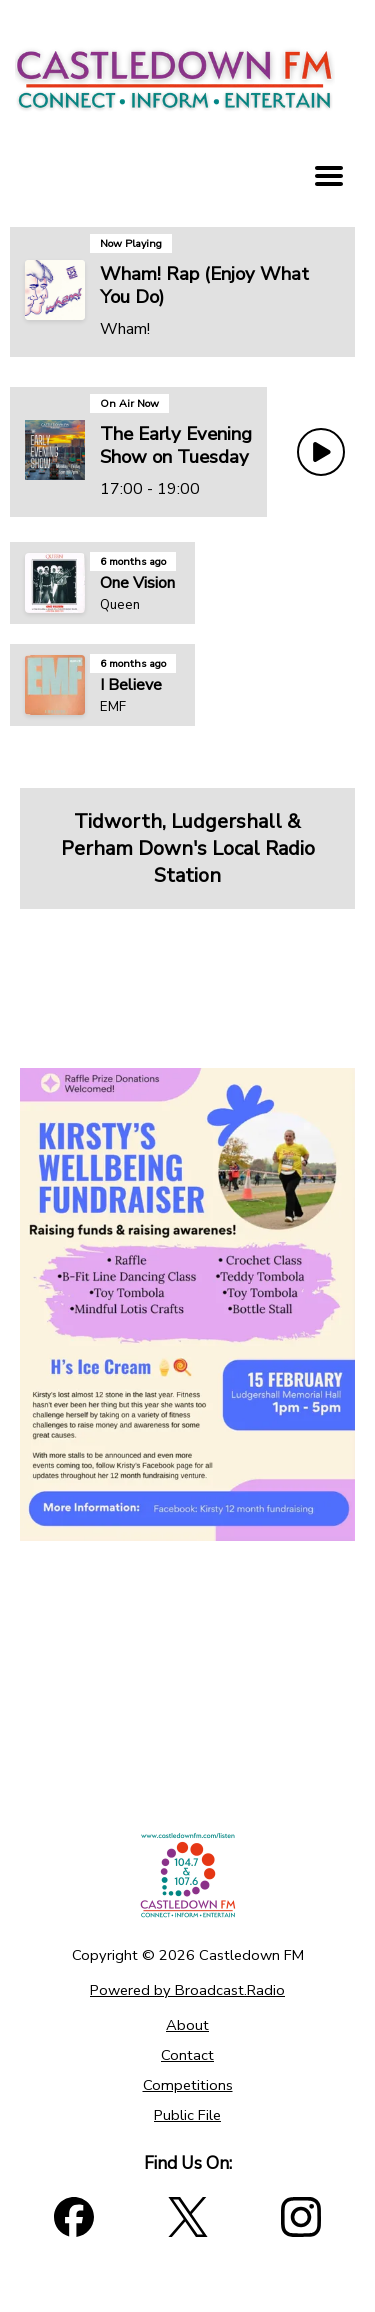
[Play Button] (321, 452)
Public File (187, 2115)
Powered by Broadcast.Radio (187, 1990)
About (187, 2025)
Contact (187, 2055)
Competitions (188, 2085)
